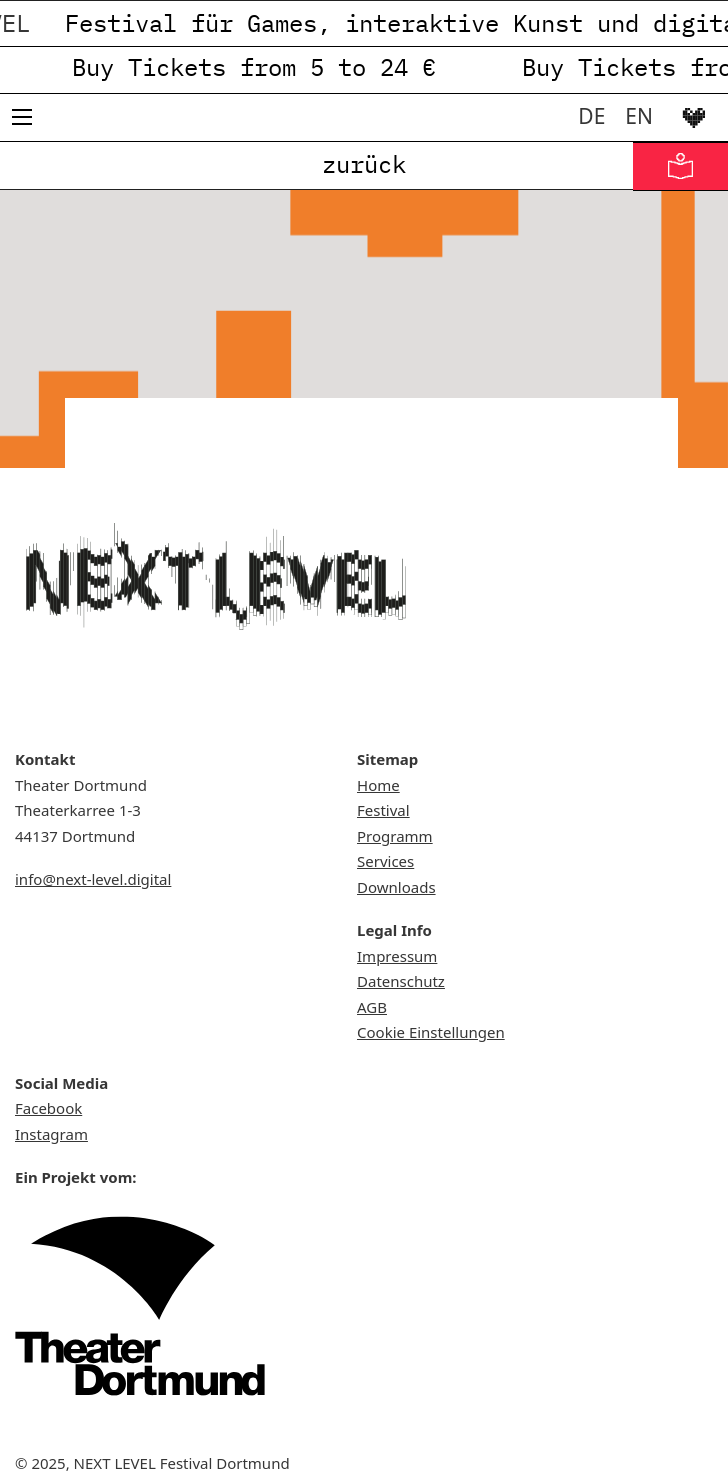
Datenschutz (401, 981)
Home (378, 785)
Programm (395, 836)
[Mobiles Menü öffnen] (22, 117)
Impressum (397, 956)
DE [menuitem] (591, 116)
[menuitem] (591, 116)
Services (385, 861)
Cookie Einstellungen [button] (431, 1032)
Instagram (51, 1134)
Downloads (396, 887)
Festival (383, 810)
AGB (372, 1007)
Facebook (48, 1108)
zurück (364, 164)
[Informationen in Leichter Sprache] (680, 166)
